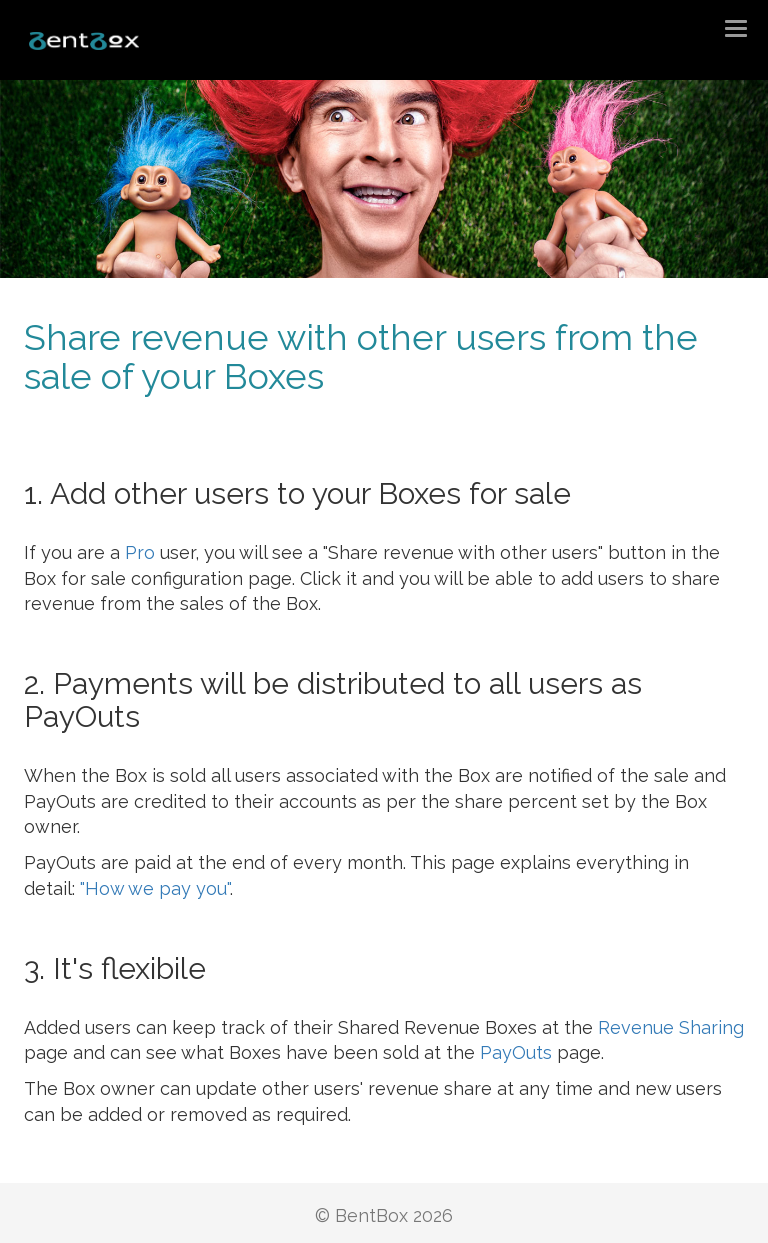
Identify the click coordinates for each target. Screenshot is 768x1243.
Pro (140, 552)
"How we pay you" (155, 888)
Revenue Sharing (671, 1027)
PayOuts (516, 1052)
